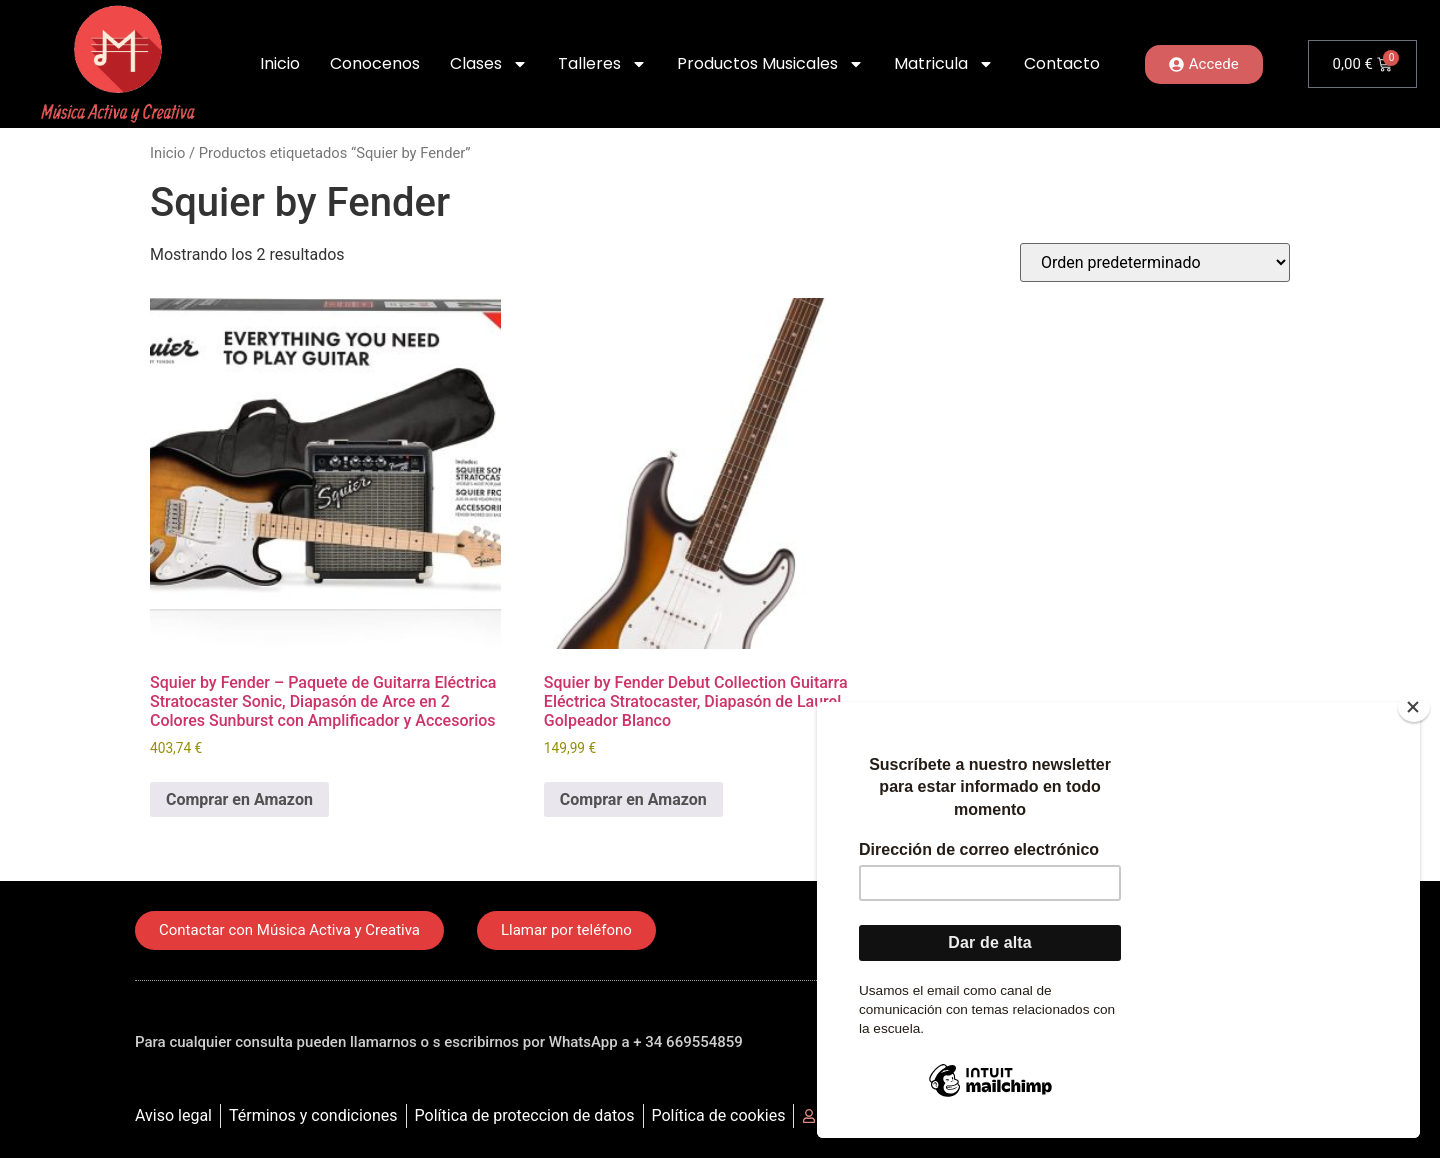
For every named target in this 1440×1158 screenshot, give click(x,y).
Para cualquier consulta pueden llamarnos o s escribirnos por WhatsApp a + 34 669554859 (439, 1042)
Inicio (280, 63)
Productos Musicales (770, 64)
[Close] (1414, 707)
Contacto (1062, 63)
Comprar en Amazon (239, 799)
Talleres (602, 64)
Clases (489, 64)
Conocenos (375, 63)
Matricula (944, 64)
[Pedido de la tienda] (1155, 262)
